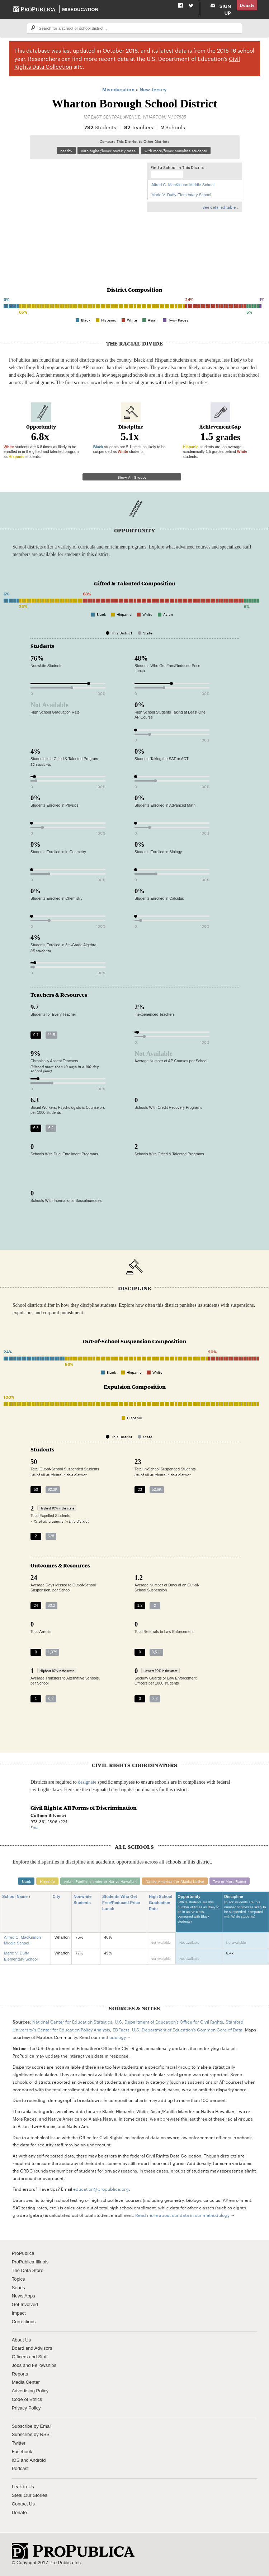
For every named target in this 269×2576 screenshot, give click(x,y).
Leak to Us (23, 2486)
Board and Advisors (32, 2348)
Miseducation (80, 9)
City (59, 1896)
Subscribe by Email (32, 2426)
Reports (20, 2374)
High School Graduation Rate (160, 1902)
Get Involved (25, 2304)
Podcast (20, 2468)
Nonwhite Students (84, 1899)
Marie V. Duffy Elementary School (181, 195)
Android (38, 2460)
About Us (21, 2340)
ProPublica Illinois (30, 2262)
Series (18, 2287)
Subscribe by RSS (31, 2434)
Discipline (245, 1909)
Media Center (26, 2382)
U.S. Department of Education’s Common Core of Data (187, 2029)
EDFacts (121, 2029)
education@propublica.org (101, 2188)
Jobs (17, 2365)
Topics (18, 2279)
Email (35, 1827)
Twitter (18, 2443)
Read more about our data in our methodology (182, 2215)
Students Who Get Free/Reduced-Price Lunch (121, 1902)
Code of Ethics (27, 2399)
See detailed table (219, 207)
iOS (16, 2460)
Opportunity (199, 1912)
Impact (19, 2313)
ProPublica (23, 2253)
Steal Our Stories (29, 2495)
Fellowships (44, 2365)
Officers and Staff (30, 2356)
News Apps (23, 2296)
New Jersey (153, 89)
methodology (112, 2037)
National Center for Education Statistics (72, 2021)
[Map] (85, 211)
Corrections (24, 2321)
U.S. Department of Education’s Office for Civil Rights (169, 2021)
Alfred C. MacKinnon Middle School (182, 185)
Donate (247, 5)
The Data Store (27, 2270)
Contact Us (23, 2504)
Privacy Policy (26, 2408)
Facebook (22, 2451)
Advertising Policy (30, 2390)
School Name (17, 1896)
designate (87, 1782)
